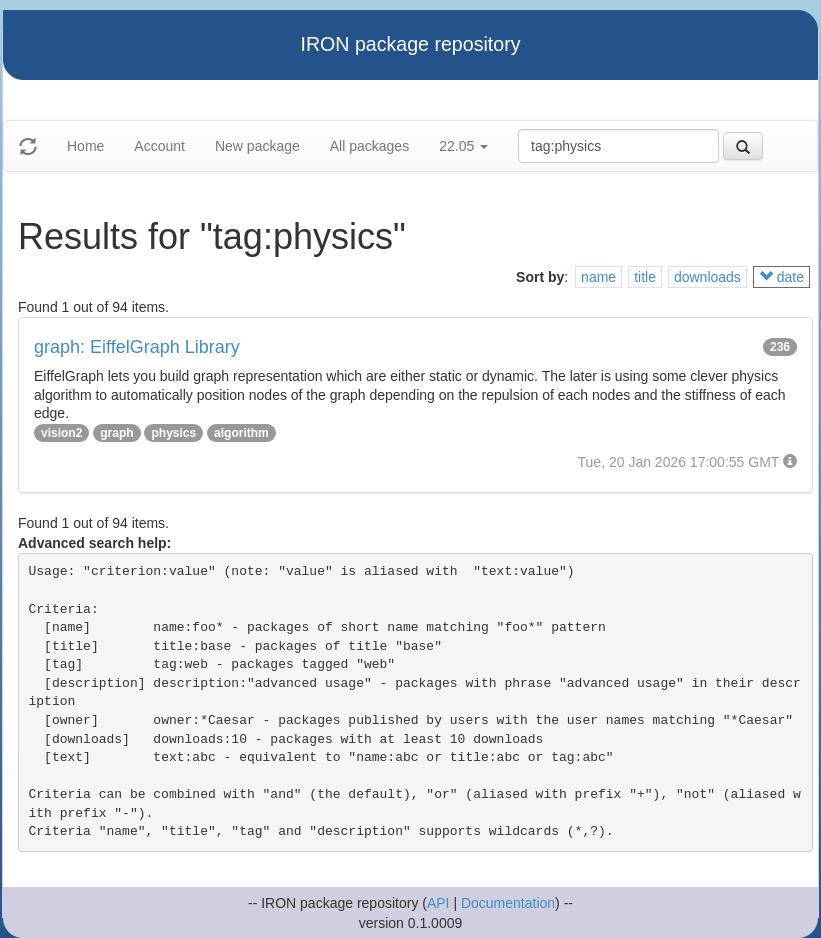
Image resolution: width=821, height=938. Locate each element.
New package (257, 146)
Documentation (508, 903)
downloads (707, 277)
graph (116, 433)
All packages (369, 146)
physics (173, 433)
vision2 (61, 433)
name (598, 277)
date (781, 277)
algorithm (241, 433)
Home (85, 146)
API (438, 903)
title (645, 277)
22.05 (463, 146)
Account (159, 146)
